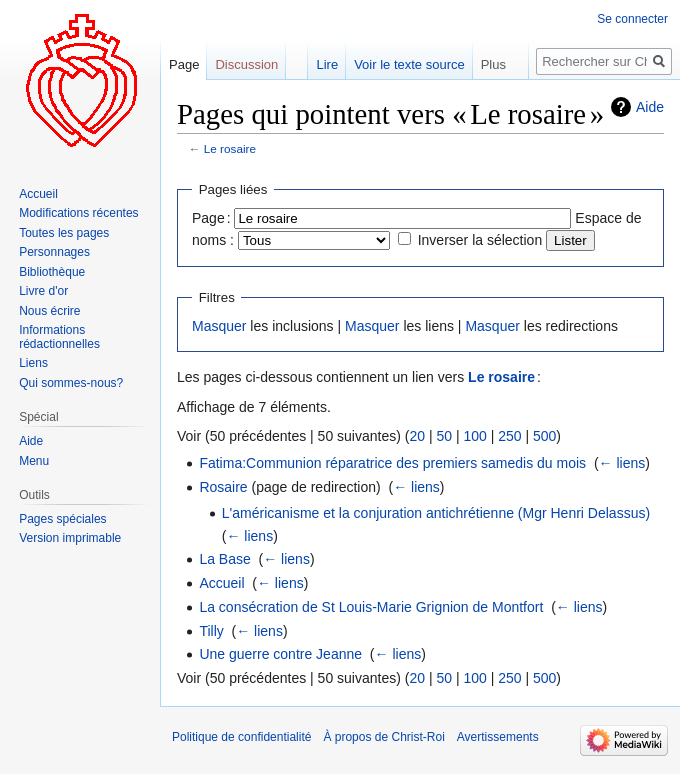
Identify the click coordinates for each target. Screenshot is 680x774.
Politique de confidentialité (241, 737)
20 (417, 436)
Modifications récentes (78, 213)
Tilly (211, 631)
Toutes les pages (64, 233)
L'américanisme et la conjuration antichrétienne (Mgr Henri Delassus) (436, 513)
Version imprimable (70, 538)
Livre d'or (43, 291)
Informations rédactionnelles (59, 337)
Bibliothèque (52, 272)
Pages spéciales (62, 519)
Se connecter (632, 19)
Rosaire (223, 487)
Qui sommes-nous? (71, 383)
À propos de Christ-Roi (383, 737)
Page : (211, 218)
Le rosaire (230, 148)
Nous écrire (49, 311)
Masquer (219, 326)
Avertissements (498, 737)
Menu (34, 461)
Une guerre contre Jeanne (280, 654)
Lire (327, 64)
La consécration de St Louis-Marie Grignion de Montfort (371, 607)
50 (444, 436)
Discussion (246, 64)
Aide (650, 107)
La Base (224, 559)
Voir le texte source (409, 64)
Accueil (221, 583)
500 (544, 436)
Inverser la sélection (480, 240)
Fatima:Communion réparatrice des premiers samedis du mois (392, 463)
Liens (33, 363)
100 (474, 436)
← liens (622, 463)
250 (509, 436)
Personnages (54, 252)
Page (184, 64)
